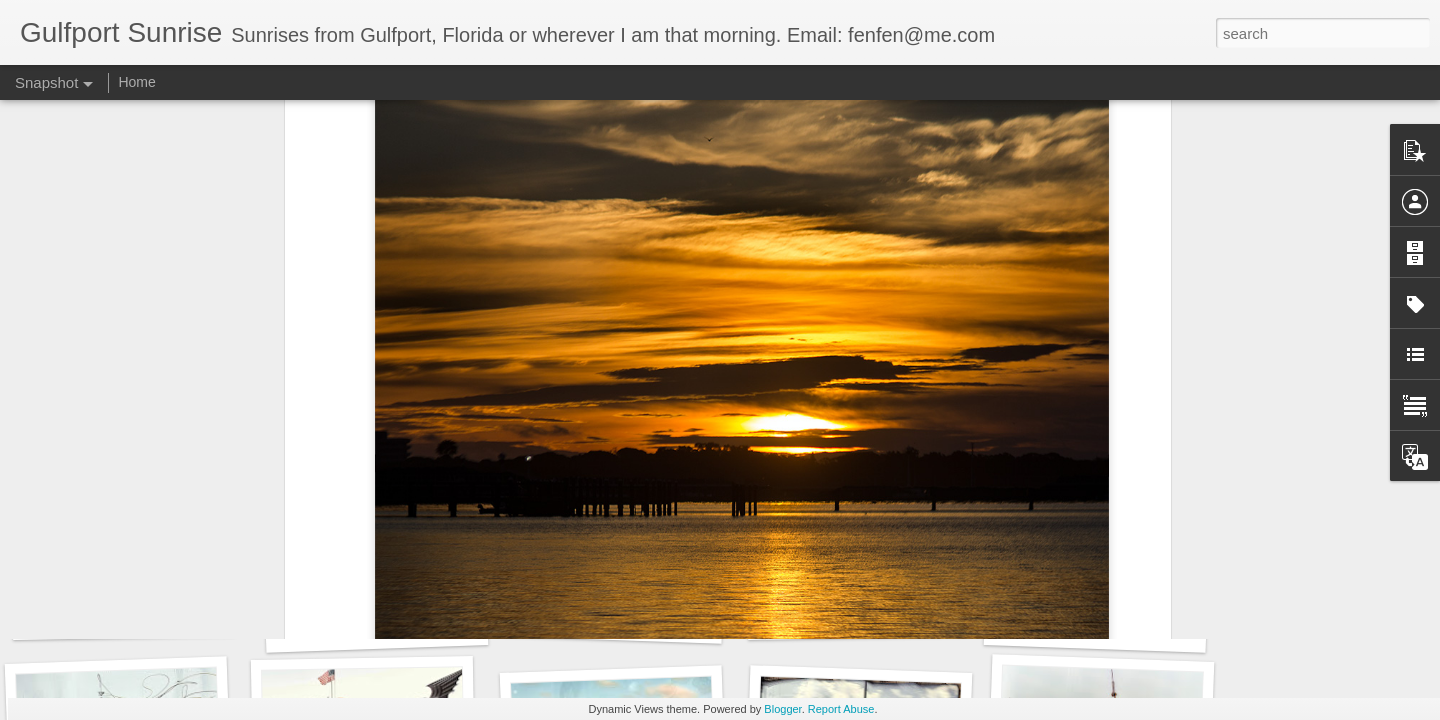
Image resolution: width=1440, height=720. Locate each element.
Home (136, 82)
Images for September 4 (133, 616)
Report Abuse (841, 709)
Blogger (782, 709)
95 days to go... (1095, 626)
